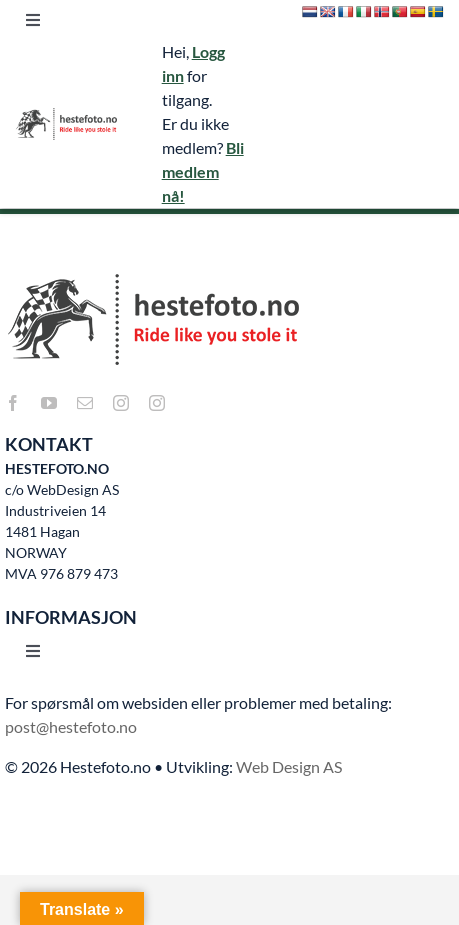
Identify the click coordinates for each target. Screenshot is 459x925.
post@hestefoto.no (71, 726)
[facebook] (13, 403)
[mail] (85, 403)
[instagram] (121, 403)
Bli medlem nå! (203, 171)
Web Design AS (289, 766)
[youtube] (49, 403)
